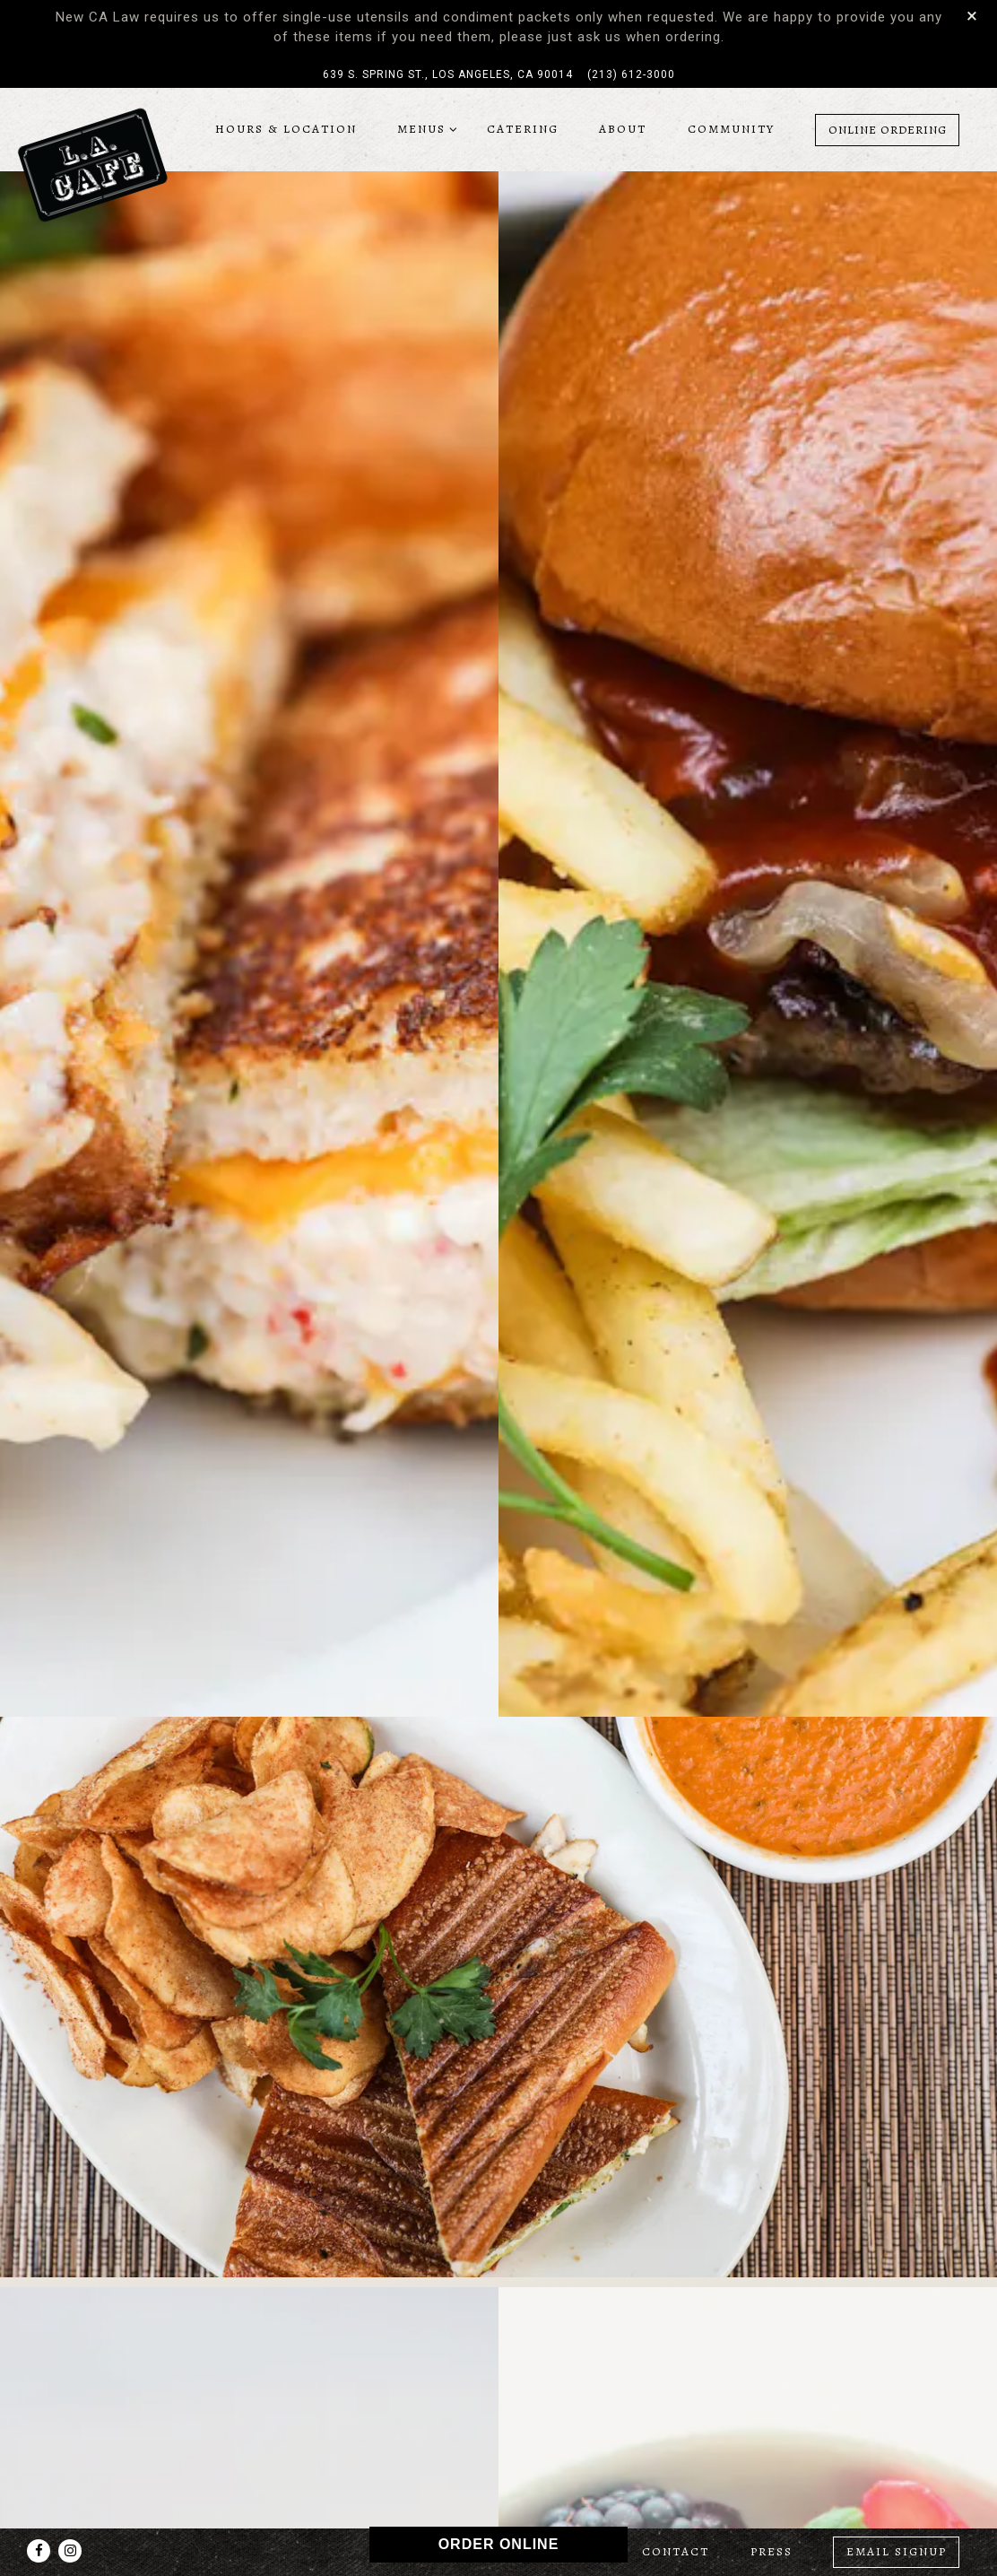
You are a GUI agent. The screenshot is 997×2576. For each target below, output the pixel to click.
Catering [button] (523, 128)
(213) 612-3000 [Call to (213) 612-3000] (631, 74)
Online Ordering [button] (887, 129)
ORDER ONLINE (498, 2544)
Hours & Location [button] (286, 128)
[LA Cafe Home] (92, 164)
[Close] (972, 14)
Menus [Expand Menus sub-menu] (424, 128)
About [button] (622, 128)
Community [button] (731, 128)
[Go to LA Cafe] (448, 74)
